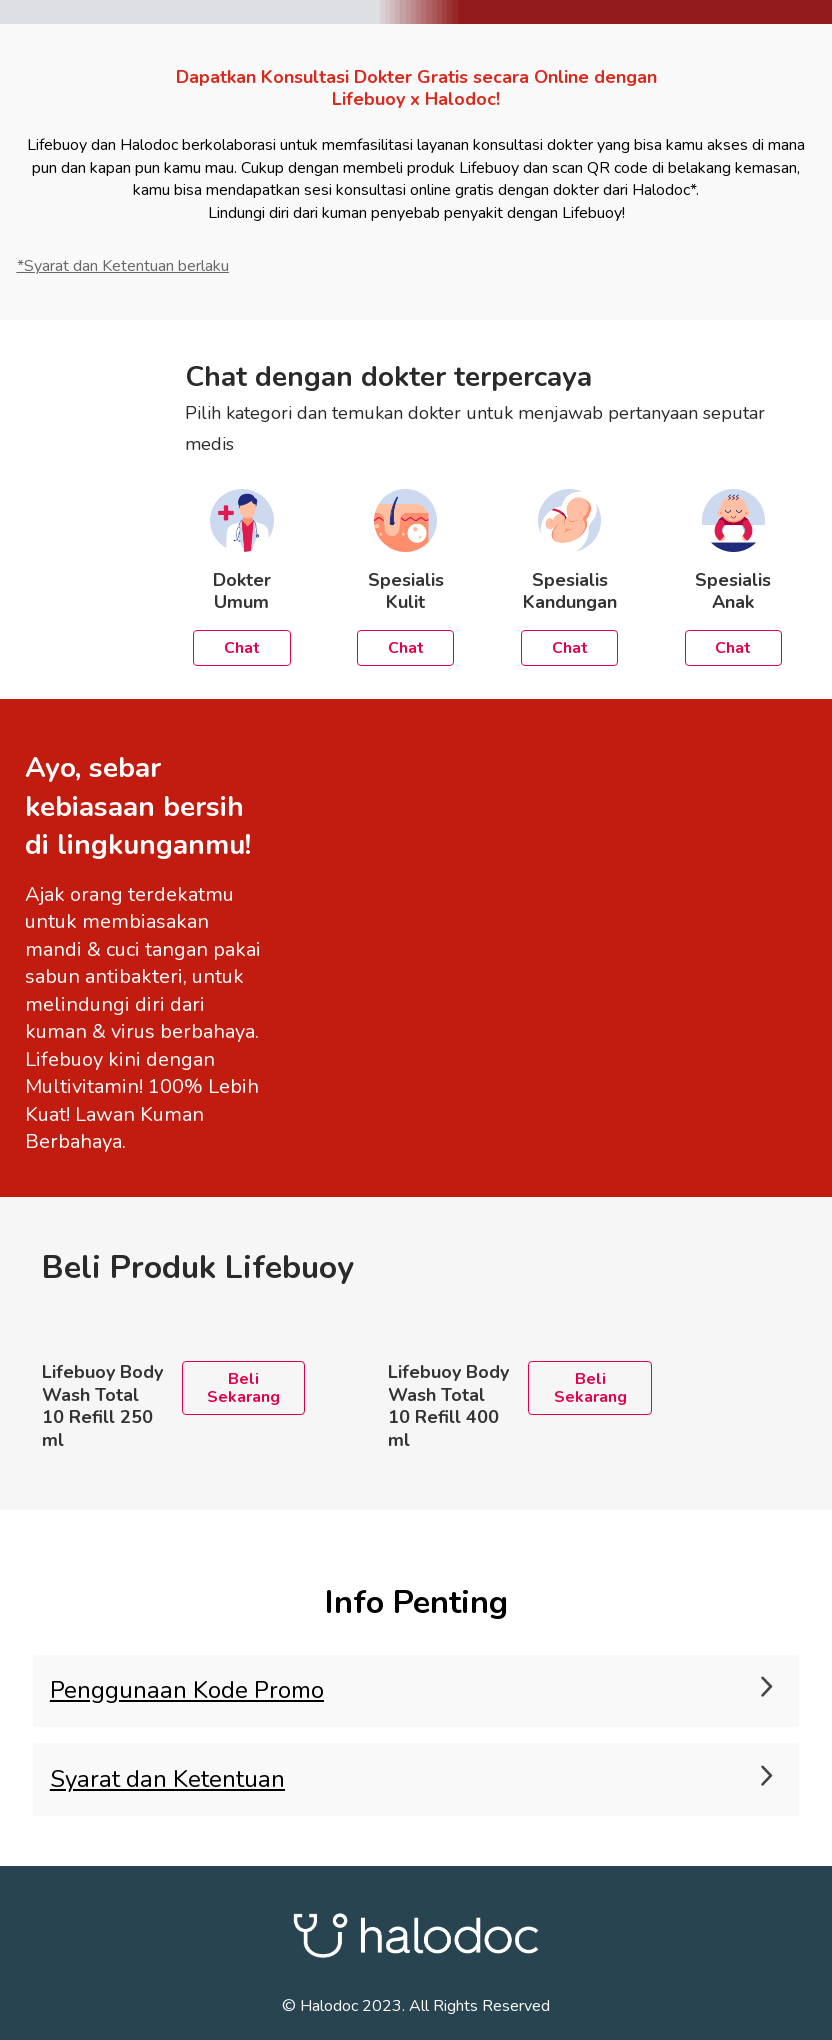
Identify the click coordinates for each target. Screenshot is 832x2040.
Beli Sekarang (243, 1388)
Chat (242, 648)
